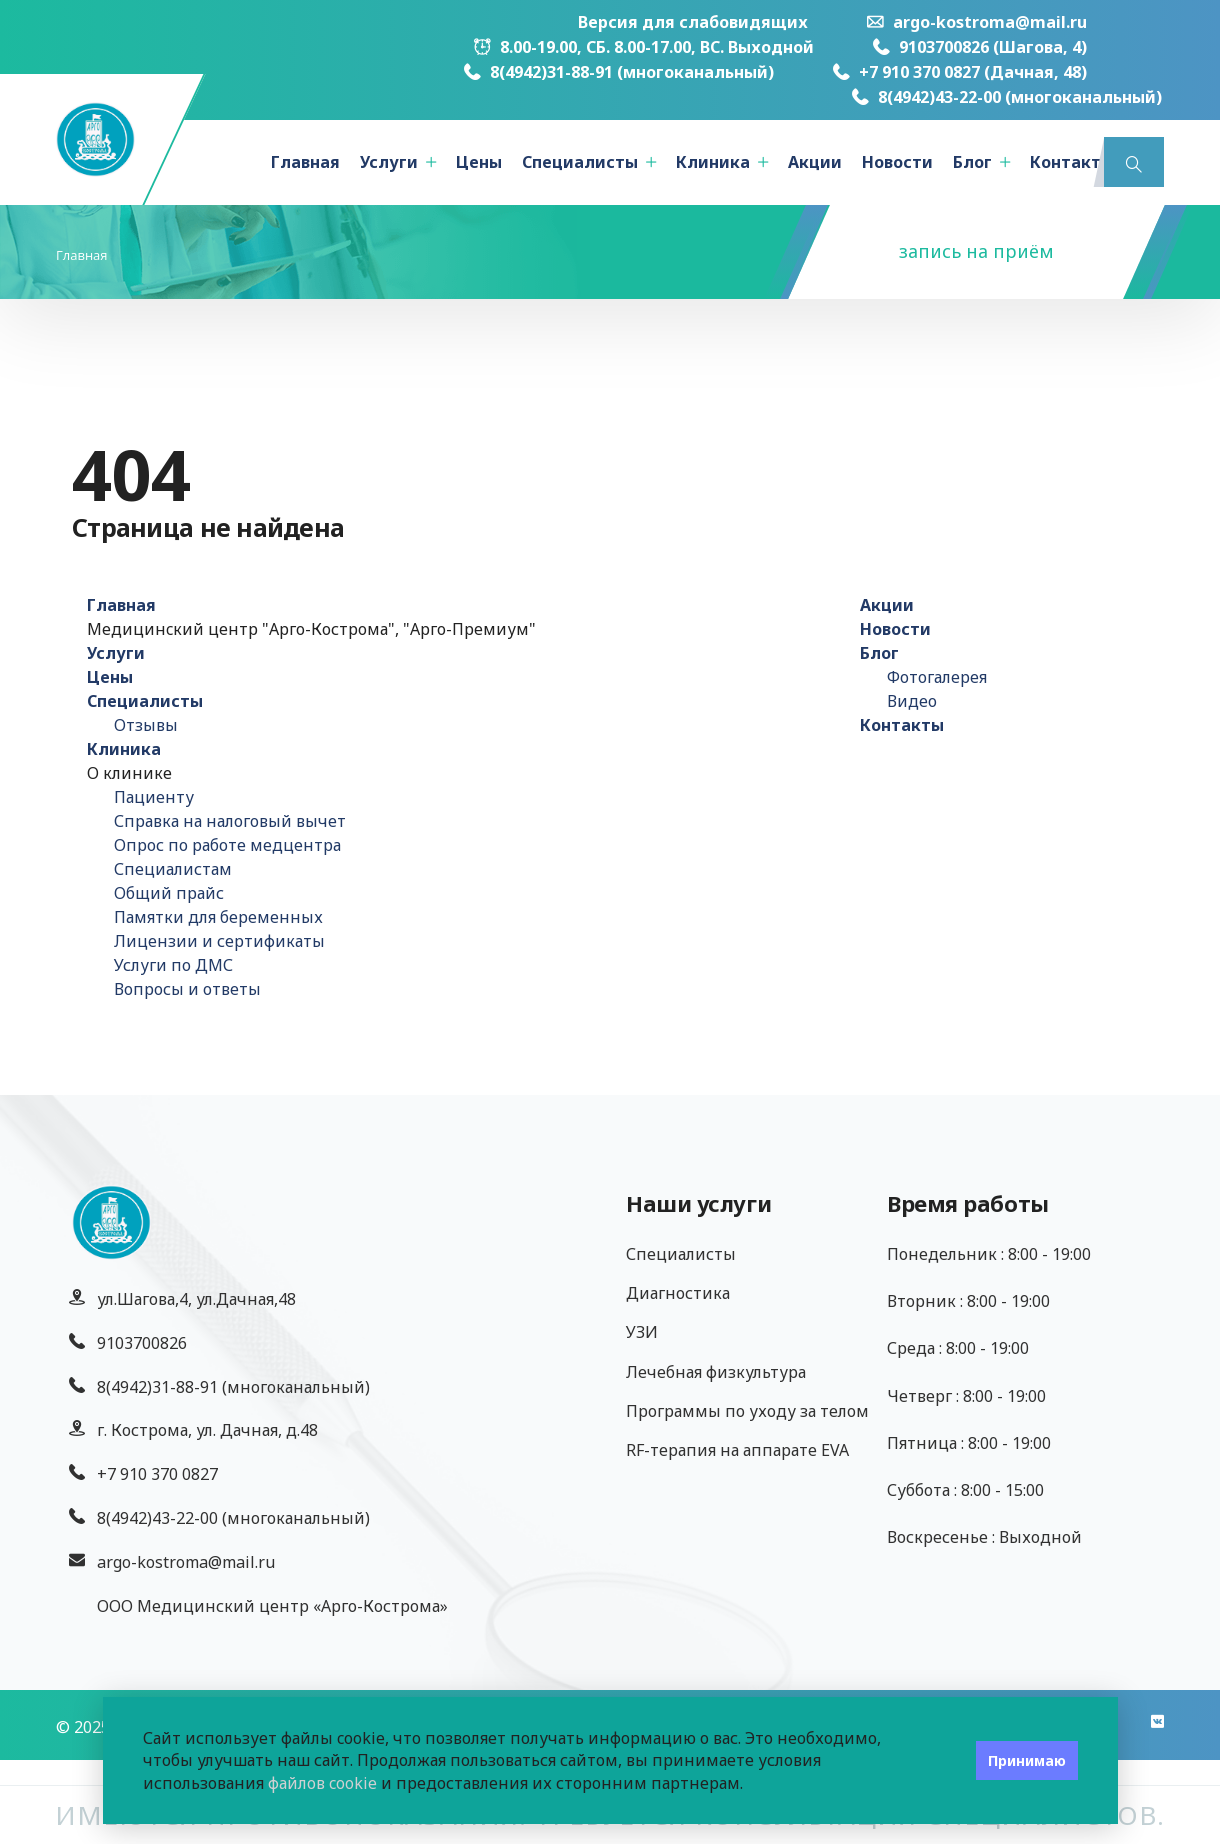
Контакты (1072, 162)
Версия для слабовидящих (693, 22)
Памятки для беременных (218, 917)
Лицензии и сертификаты (219, 941)
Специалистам (173, 869)
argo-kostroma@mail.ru (977, 22)
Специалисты (580, 162)
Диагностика (678, 1293)
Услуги (389, 162)
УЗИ (642, 1332)
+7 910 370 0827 (157, 1474)
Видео (912, 701)
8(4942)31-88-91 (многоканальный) (619, 72)
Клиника (713, 162)
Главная (305, 162)
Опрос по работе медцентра (227, 845)
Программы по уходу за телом (747, 1411)
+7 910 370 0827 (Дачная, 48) (960, 72)
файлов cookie (322, 1783)
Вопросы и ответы (187, 989)
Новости (897, 162)
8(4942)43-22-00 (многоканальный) (1007, 97)
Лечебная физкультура (716, 1372)
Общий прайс (169, 893)
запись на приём (976, 251)
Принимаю (1027, 1760)
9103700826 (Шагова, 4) (980, 47)
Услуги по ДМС (173, 965)
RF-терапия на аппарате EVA (737, 1450)
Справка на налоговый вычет (230, 821)
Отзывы (146, 725)
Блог (972, 162)
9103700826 (142, 1343)
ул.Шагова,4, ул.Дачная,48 (196, 1299)
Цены (479, 162)
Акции (815, 162)
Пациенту (154, 797)
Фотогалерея (937, 677)
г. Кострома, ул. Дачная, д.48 (207, 1430)
